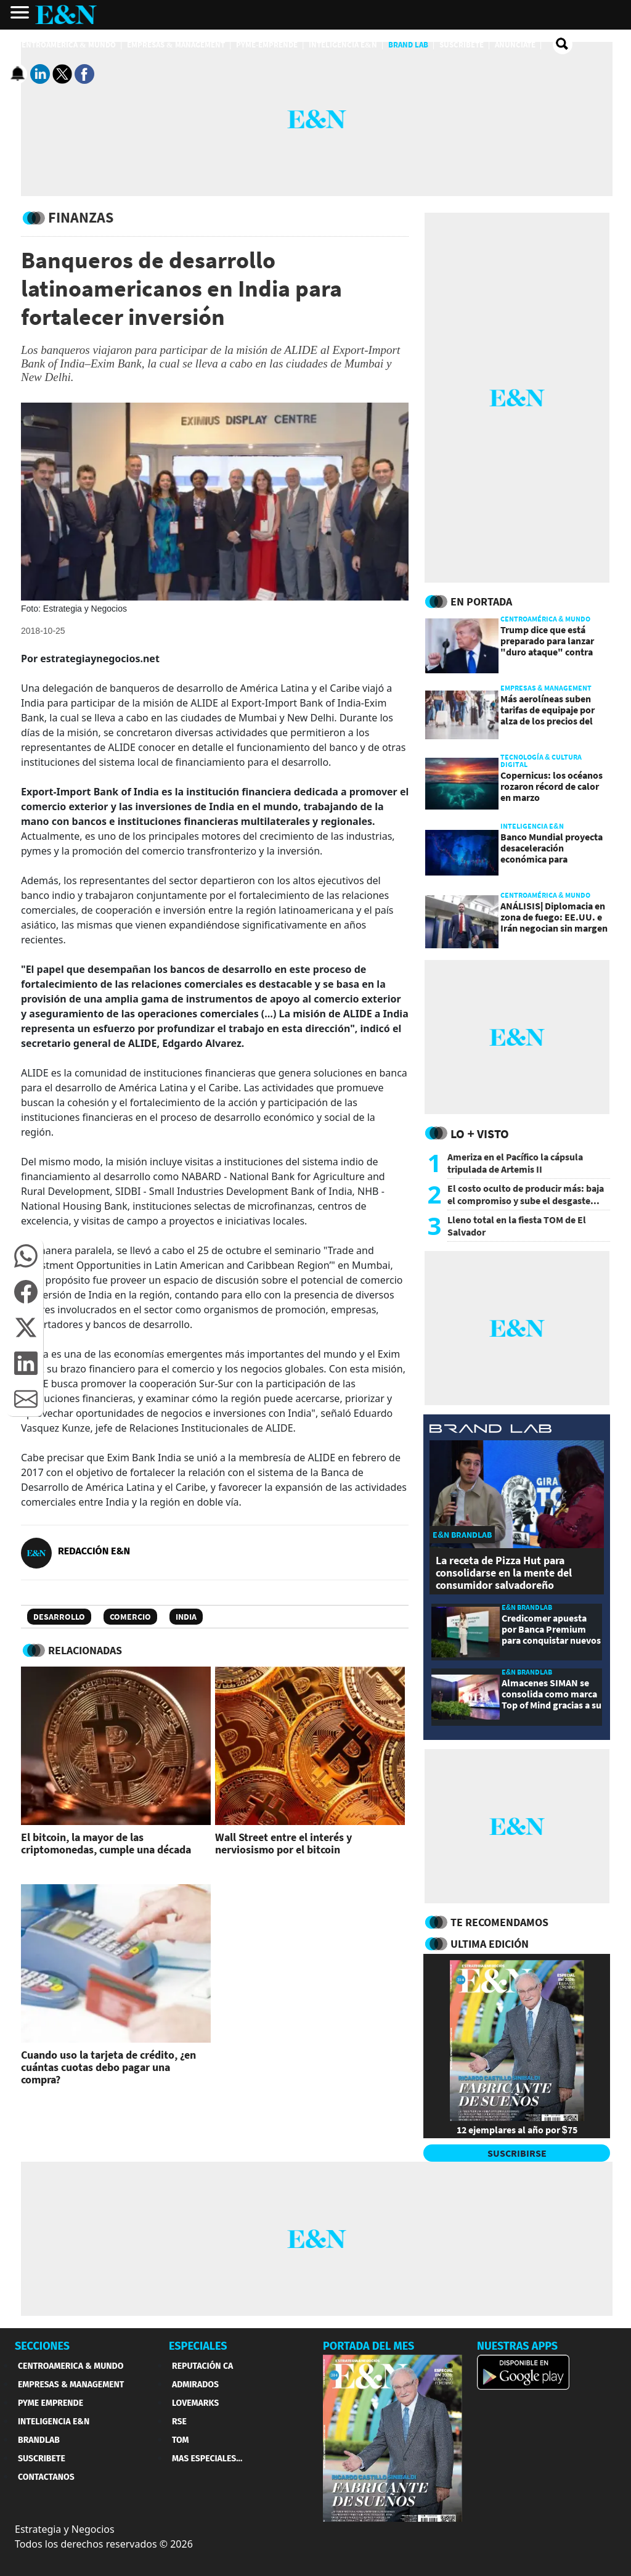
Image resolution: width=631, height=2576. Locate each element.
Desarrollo (59, 1616)
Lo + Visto (479, 1133)
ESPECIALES (198, 2346)
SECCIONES (42, 2346)
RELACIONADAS (85, 1650)
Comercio (130, 1616)
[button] (26, 1256)
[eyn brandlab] (490, 1430)
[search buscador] (562, 44)
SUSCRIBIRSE (517, 2153)
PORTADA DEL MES (368, 2346)
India (186, 1616)
